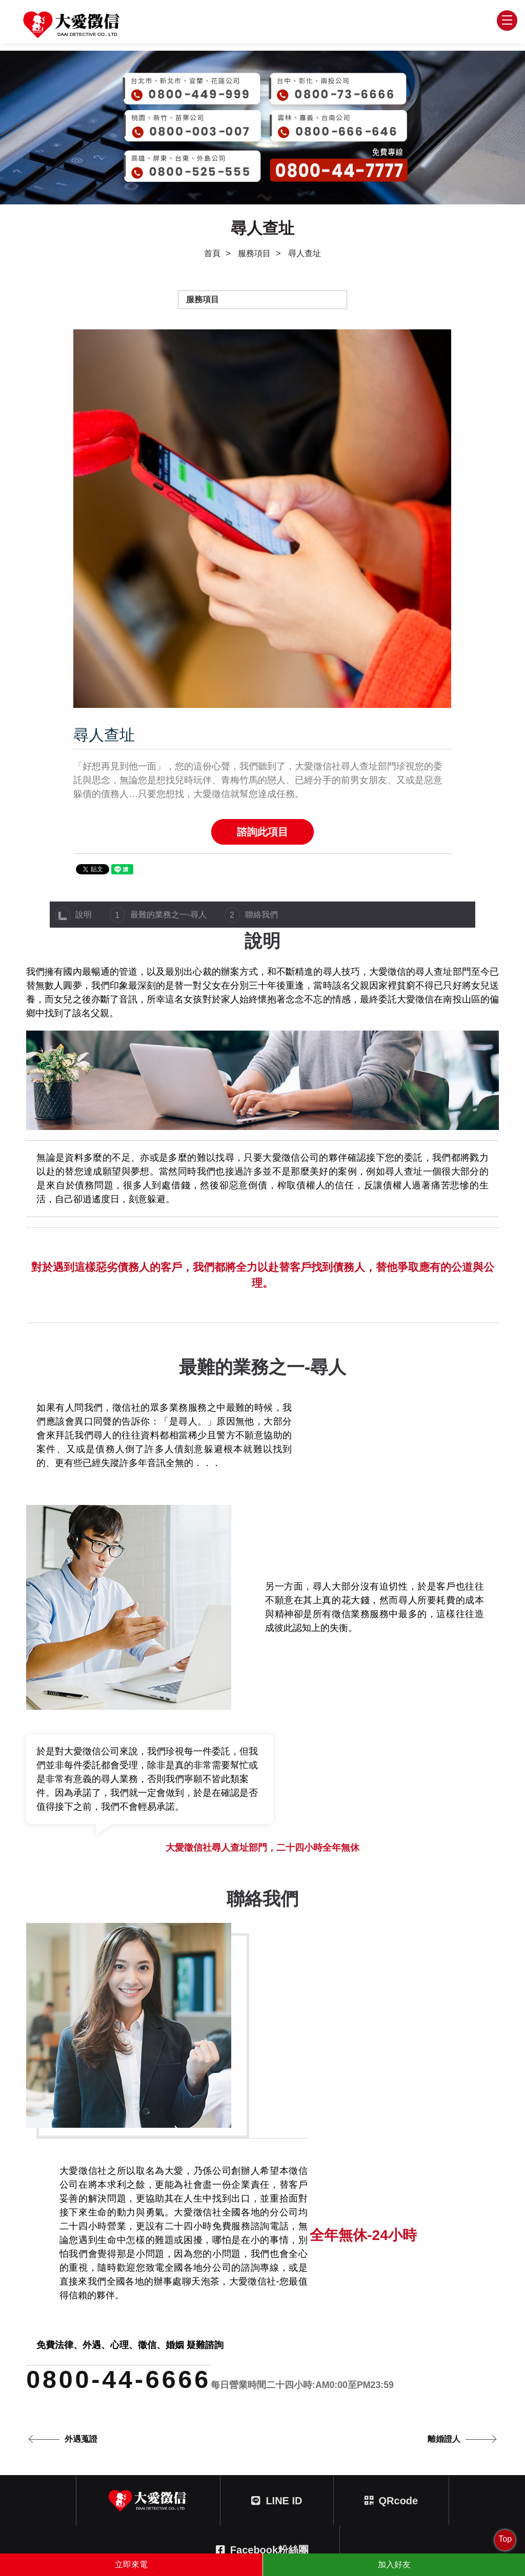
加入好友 (394, 2564)
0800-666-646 (87, 2473)
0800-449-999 (323, 2371)
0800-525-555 (323, 2473)
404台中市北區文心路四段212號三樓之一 (276, 2512)
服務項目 (254, 253)
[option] (262, 519)
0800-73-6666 (323, 2422)
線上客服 (377, 2318)
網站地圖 (428, 2318)
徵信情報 (130, 2318)
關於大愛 (232, 2318)
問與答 (330, 2318)
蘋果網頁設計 (308, 2524)
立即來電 (131, 2564)
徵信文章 (284, 2318)
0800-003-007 (87, 2422)
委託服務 (182, 2318)
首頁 (212, 253)
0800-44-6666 (121, 2097)
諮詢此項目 (262, 833)
